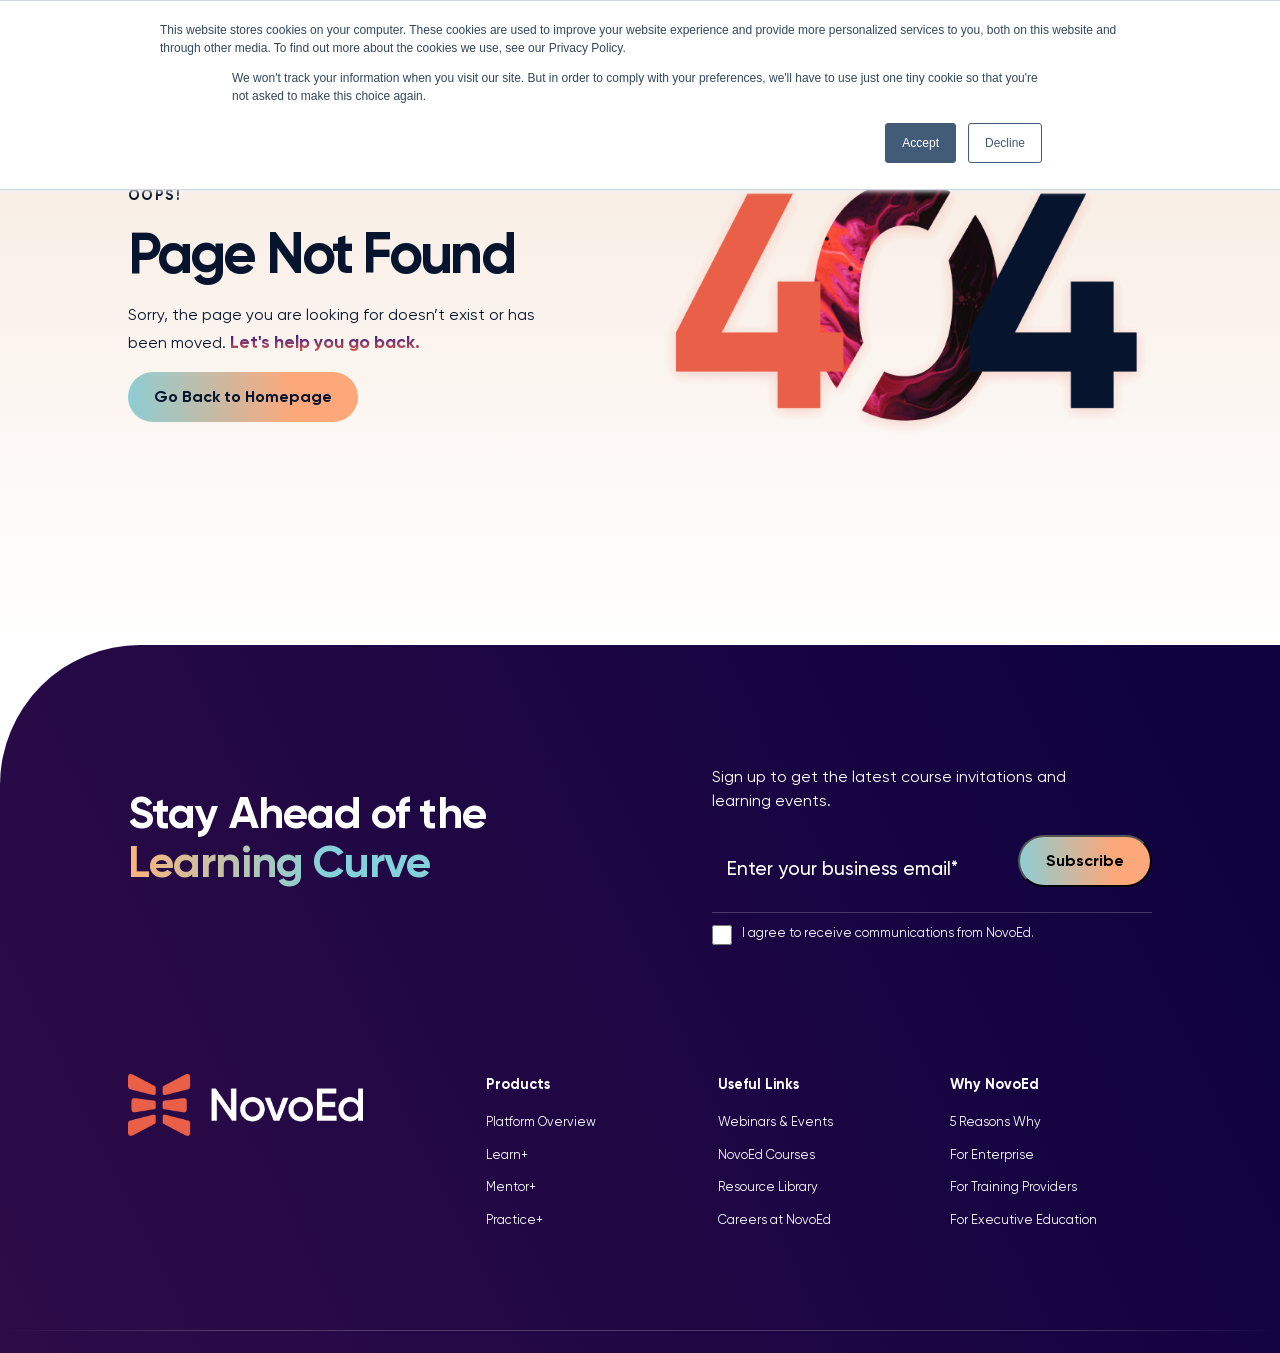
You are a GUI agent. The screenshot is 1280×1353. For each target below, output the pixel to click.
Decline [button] (1005, 143)
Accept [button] (920, 143)
